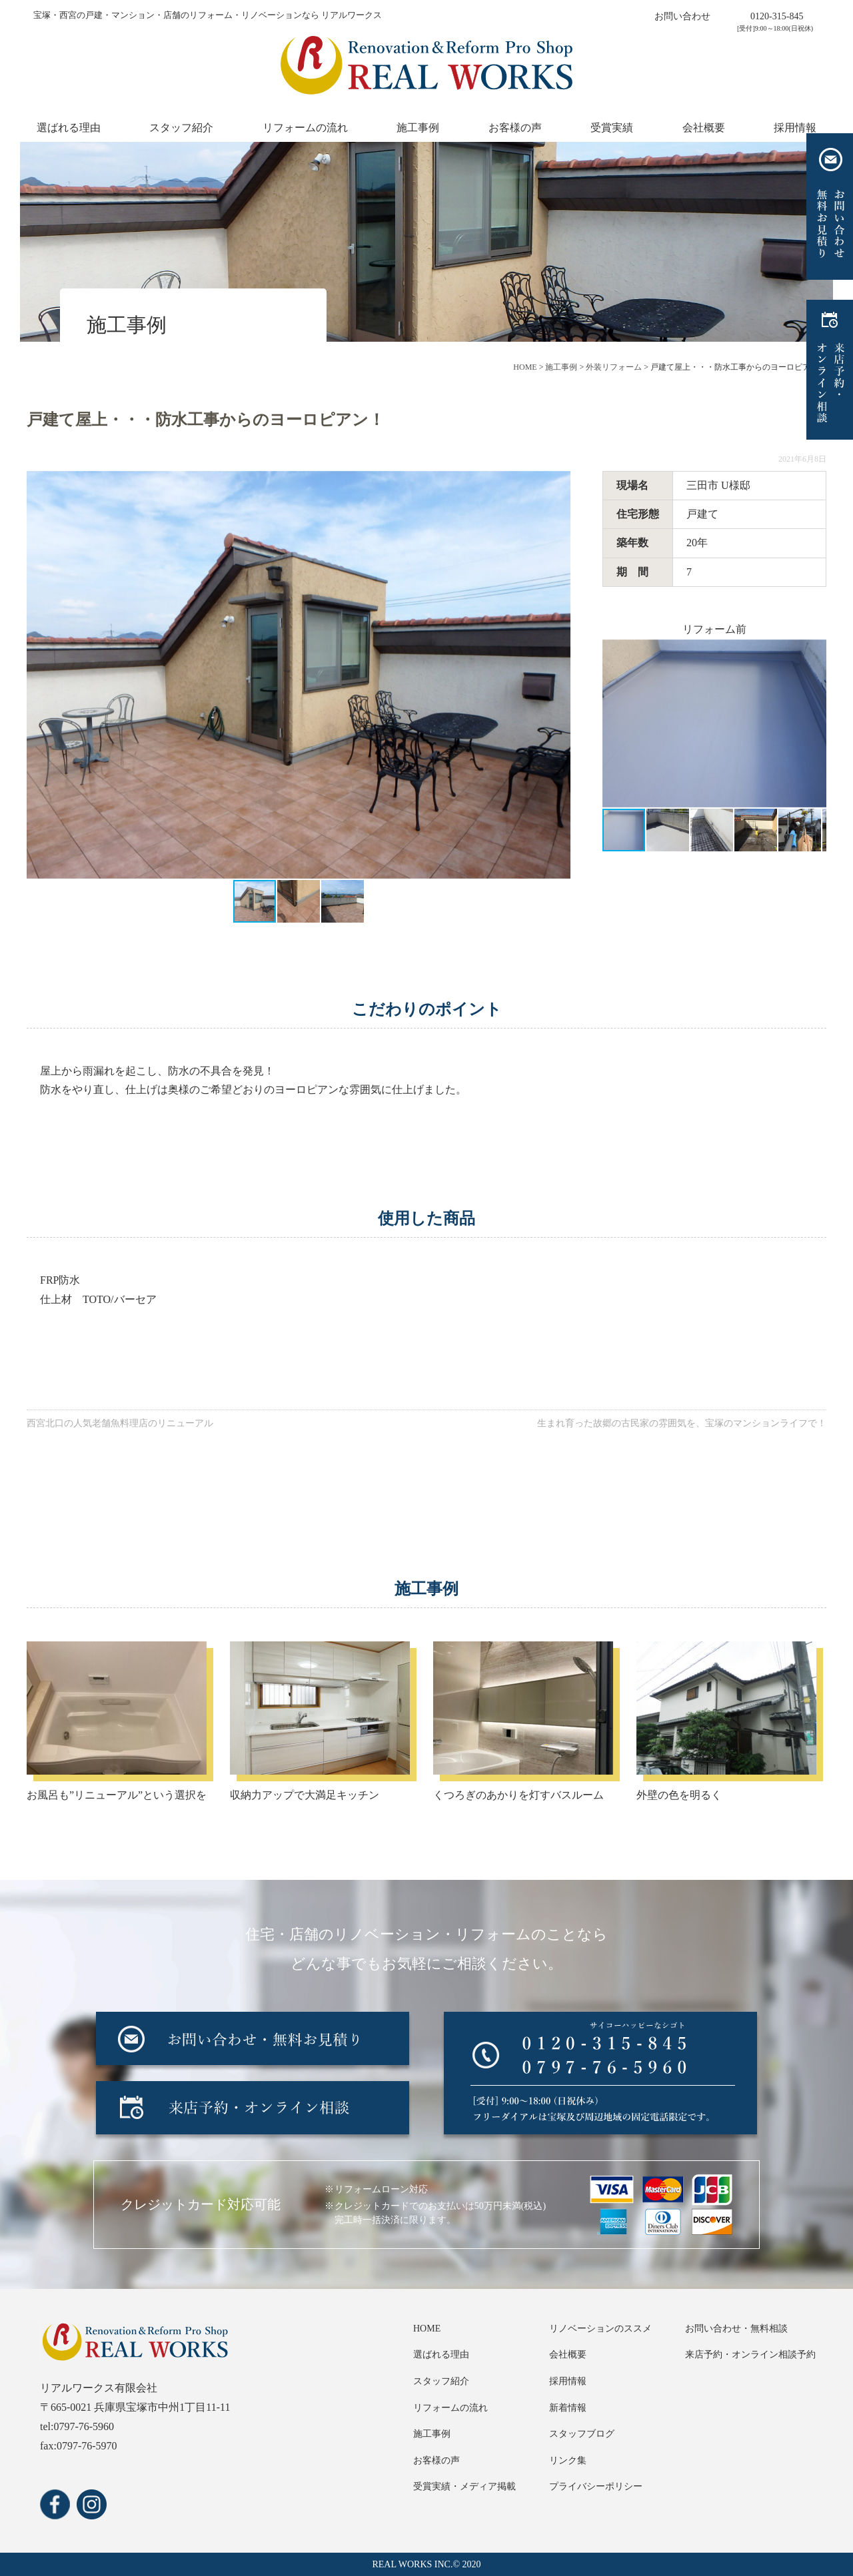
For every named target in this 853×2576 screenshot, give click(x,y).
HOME (426, 2329)
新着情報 (567, 2408)
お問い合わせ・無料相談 (736, 2329)
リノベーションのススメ (600, 2329)
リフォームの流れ (305, 127)
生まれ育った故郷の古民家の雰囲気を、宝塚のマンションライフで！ (681, 1423)
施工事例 (418, 127)
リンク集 (567, 2460)
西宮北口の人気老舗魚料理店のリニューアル (120, 1423)
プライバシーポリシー (595, 2486)
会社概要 (703, 127)
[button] (558, 674)
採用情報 (795, 127)
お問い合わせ (682, 16)
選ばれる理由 (69, 127)
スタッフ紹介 (181, 127)
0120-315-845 (776, 16)
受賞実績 (611, 127)
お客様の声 (515, 127)
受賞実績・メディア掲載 (464, 2486)
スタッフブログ (581, 2434)
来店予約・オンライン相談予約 (750, 2355)
